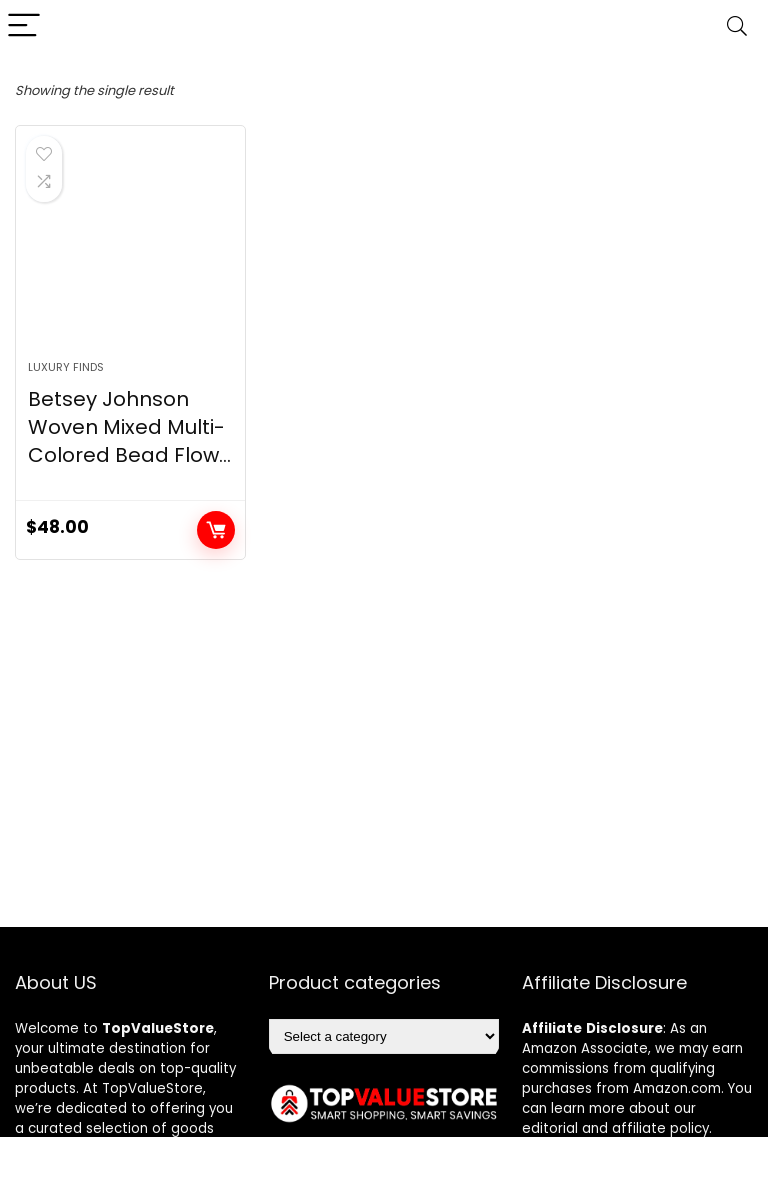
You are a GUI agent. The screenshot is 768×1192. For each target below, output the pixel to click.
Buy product (216, 530)
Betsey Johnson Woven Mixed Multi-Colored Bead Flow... (129, 427)
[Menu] (24, 26)
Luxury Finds (66, 367)
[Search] (737, 26)
